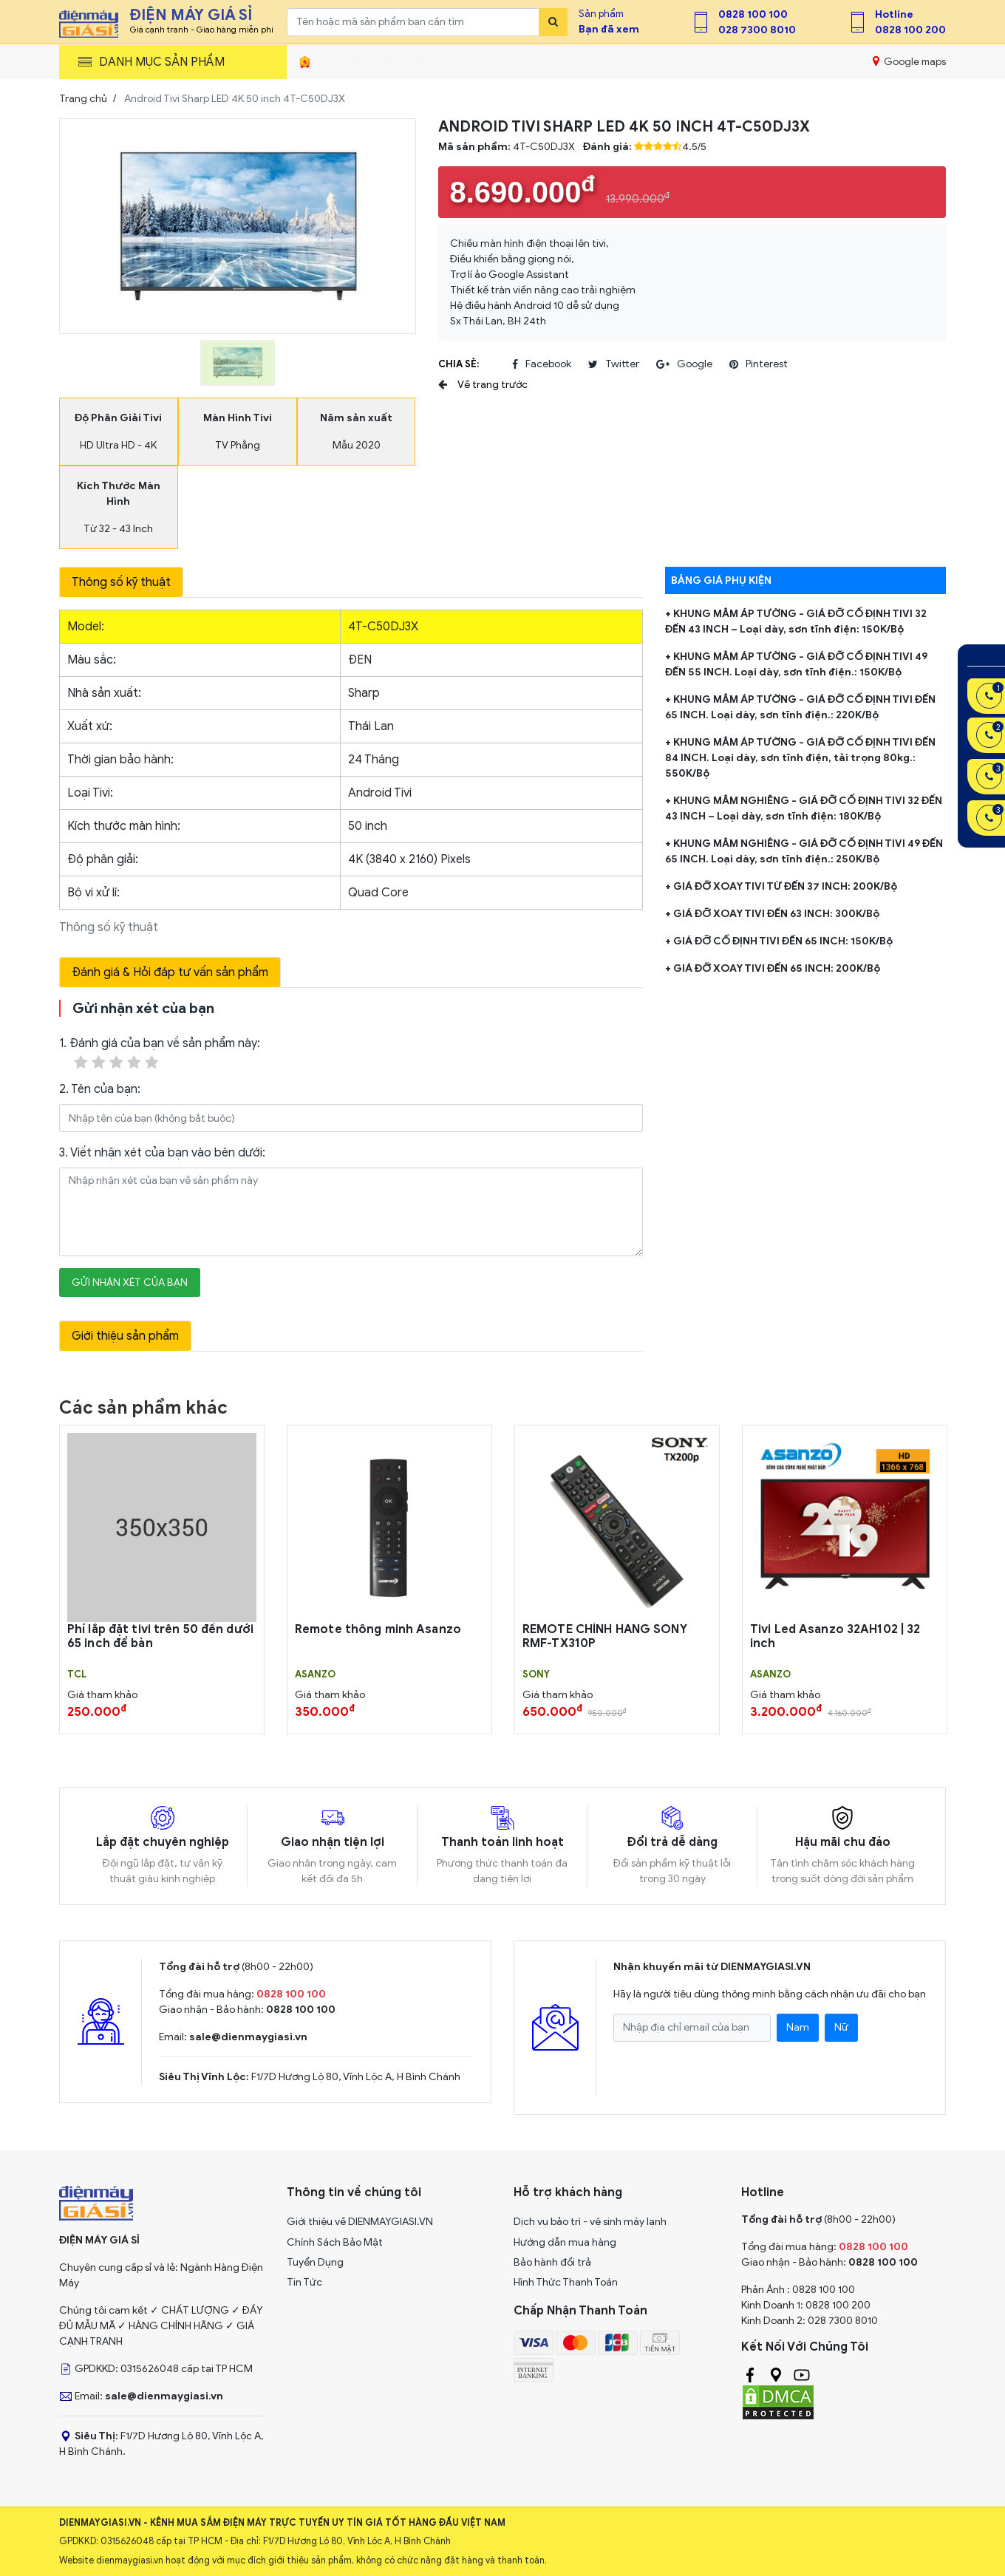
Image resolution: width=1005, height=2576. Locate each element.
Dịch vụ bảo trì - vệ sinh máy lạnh (590, 2221)
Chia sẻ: (458, 364)
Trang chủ (83, 98)
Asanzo (315, 1674)
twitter (613, 364)
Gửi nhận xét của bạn (130, 1282)
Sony (536, 1674)
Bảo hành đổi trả (552, 2262)
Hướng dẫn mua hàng (565, 2242)
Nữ (841, 2027)
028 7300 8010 (757, 30)
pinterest (758, 364)
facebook (541, 364)
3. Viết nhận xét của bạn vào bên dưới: (162, 1152)
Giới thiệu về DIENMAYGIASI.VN (360, 2221)
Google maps (909, 61)
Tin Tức (304, 2282)
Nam (797, 2027)
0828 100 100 (753, 14)
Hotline (894, 14)
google (684, 364)
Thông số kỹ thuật (121, 582)
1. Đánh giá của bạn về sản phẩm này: (159, 1054)
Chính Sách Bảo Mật (335, 2242)
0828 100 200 (910, 30)
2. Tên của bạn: (99, 1089)
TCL (76, 1674)
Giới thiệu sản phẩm (125, 1336)
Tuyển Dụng (315, 2262)
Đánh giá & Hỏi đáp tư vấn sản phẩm (170, 972)
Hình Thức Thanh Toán (566, 2282)
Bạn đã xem (609, 29)
